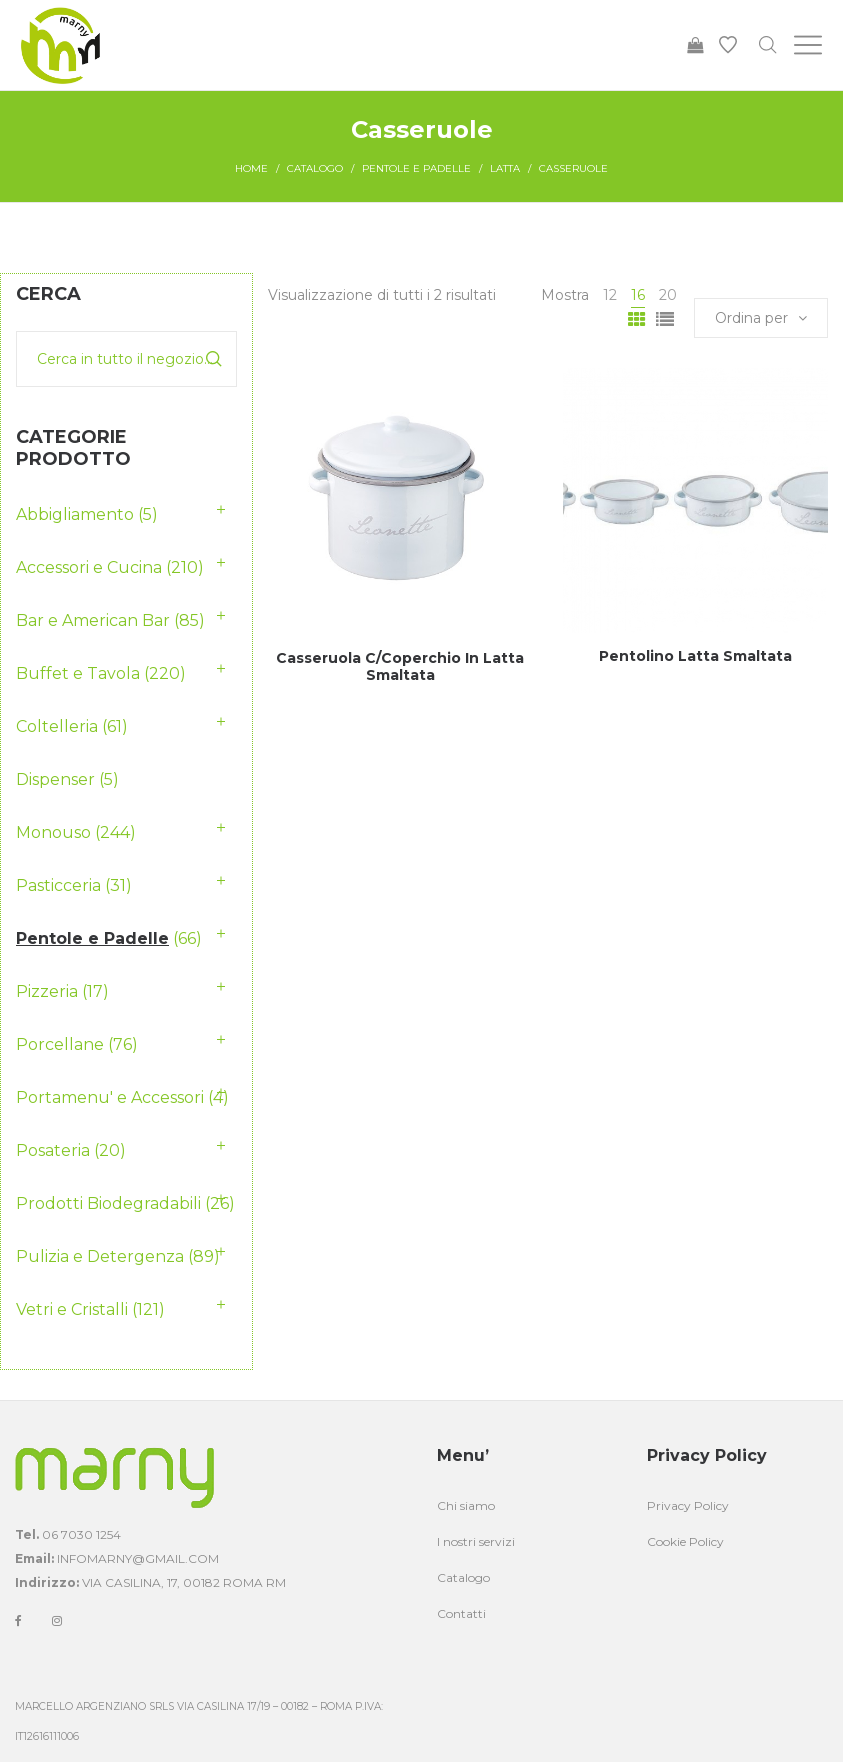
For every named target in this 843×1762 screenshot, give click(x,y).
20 (668, 295)
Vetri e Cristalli (72, 1309)
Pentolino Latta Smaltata (695, 656)
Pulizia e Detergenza (100, 1256)
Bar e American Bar (93, 620)
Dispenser (55, 779)
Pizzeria (47, 991)
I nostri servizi (476, 1541)
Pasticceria (58, 885)
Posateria (53, 1150)
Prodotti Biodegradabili (108, 1203)
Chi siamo (466, 1505)
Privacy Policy (688, 1505)
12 (610, 295)
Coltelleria (57, 726)
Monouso (53, 832)
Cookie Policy (685, 1541)
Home (251, 168)
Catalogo (315, 168)
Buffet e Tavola (78, 673)
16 (638, 295)
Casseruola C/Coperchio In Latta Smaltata (400, 666)
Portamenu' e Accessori (110, 1097)
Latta (505, 168)
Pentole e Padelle (416, 168)
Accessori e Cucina (89, 567)
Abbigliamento (75, 514)
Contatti (461, 1613)
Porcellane (60, 1044)
